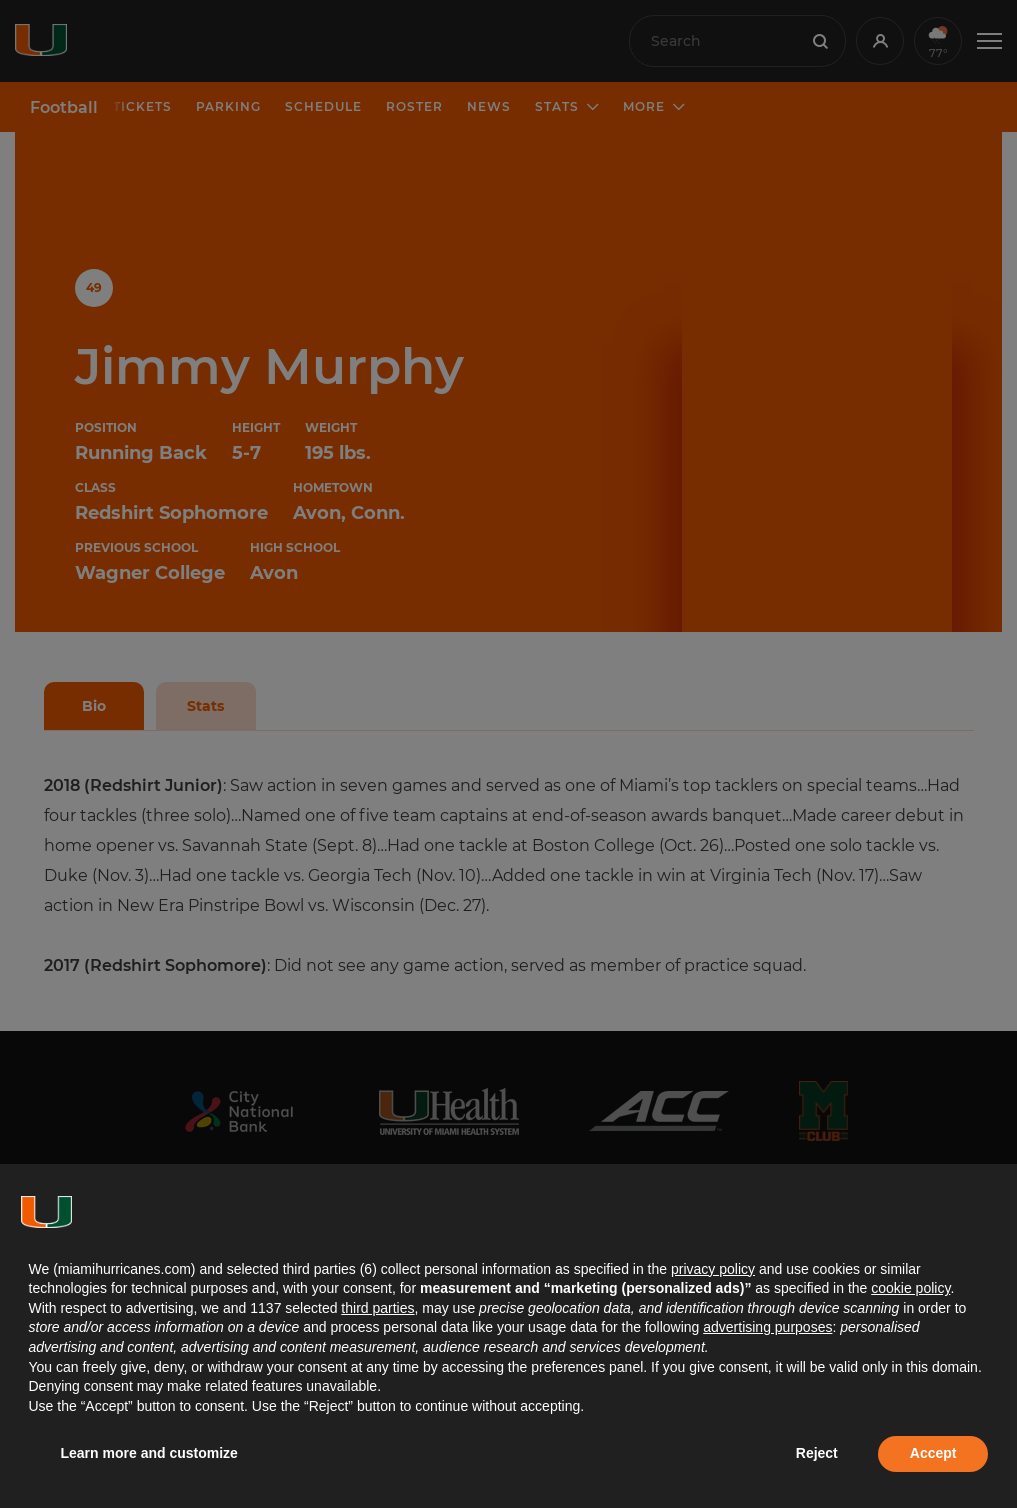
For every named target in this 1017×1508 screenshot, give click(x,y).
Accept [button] (933, 1453)
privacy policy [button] (713, 1269)
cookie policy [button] (910, 1288)
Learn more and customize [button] (149, 1453)
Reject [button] (817, 1453)
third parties (377, 1308)
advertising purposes (767, 1327)
